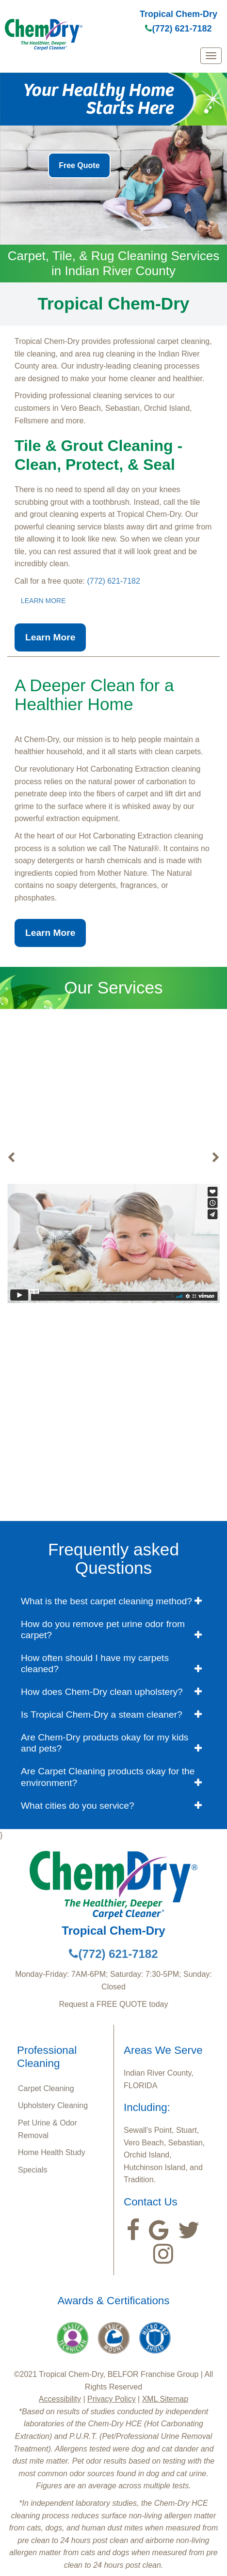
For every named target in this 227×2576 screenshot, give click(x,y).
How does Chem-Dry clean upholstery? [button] (102, 1692)
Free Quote (79, 165)
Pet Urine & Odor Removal (47, 2129)
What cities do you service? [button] (77, 1805)
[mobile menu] (211, 55)
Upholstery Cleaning (53, 2105)
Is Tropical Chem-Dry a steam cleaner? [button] (101, 1714)
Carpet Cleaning (46, 2088)
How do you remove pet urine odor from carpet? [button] (103, 1629)
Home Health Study (51, 2152)
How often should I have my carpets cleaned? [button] (95, 1663)
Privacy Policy (111, 2399)
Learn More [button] (50, 637)
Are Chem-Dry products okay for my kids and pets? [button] (104, 1743)
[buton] (11, 1158)
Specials (32, 2170)
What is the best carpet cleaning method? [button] (106, 1601)
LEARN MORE (43, 601)
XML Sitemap (165, 2399)
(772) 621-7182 (178, 28)
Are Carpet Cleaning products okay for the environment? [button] (108, 1776)
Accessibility (60, 2399)
